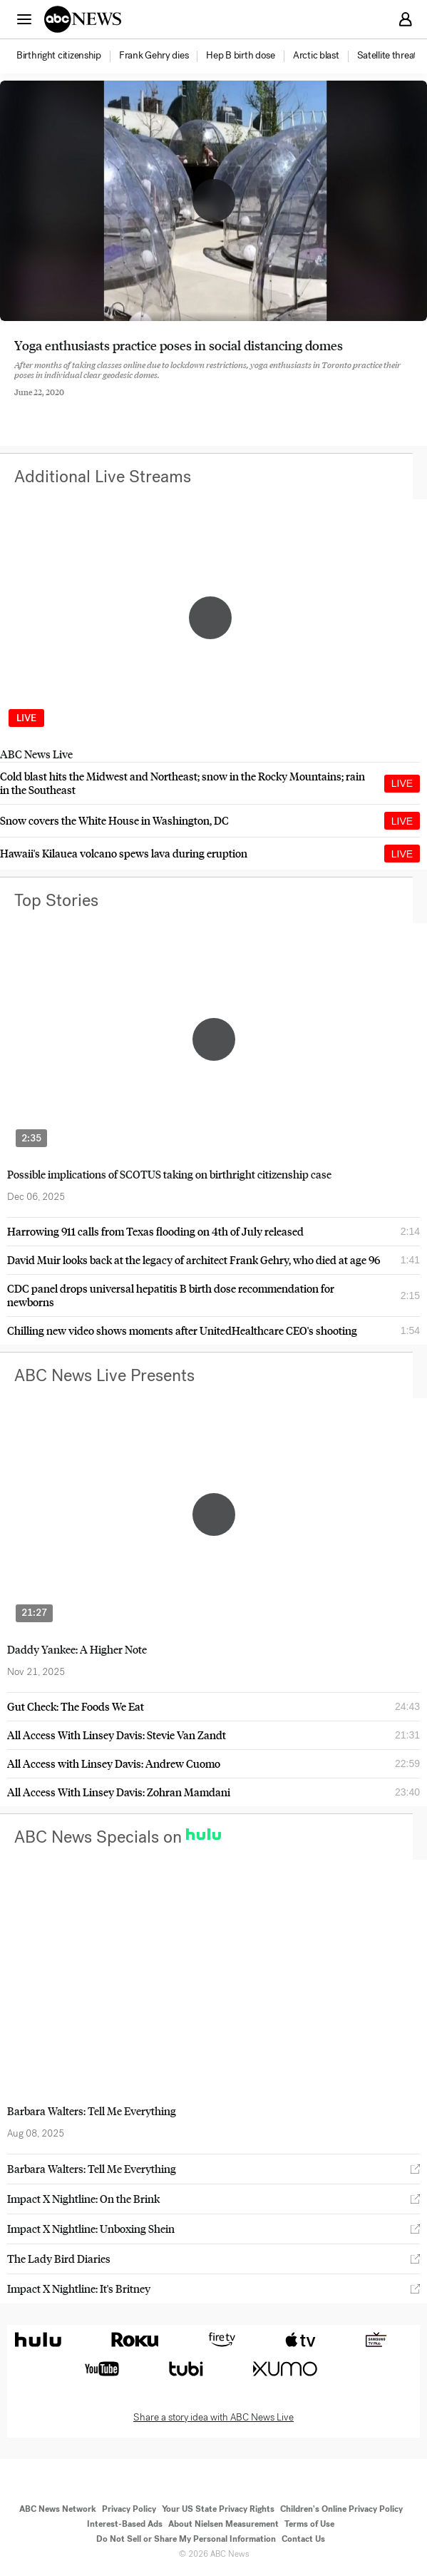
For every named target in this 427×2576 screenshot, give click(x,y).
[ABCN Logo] (82, 19)
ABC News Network (57, 2509)
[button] (24, 18)
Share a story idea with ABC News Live (213, 2417)
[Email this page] (95, 403)
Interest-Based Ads (125, 2524)
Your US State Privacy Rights (218, 2509)
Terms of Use (309, 2524)
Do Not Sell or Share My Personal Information (186, 2539)
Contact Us (303, 2539)
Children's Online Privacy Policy (341, 2509)
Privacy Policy (129, 2509)
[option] (66, 56)
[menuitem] (58, 56)
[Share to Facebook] (18, 403)
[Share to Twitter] (56, 403)
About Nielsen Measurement (223, 2524)
